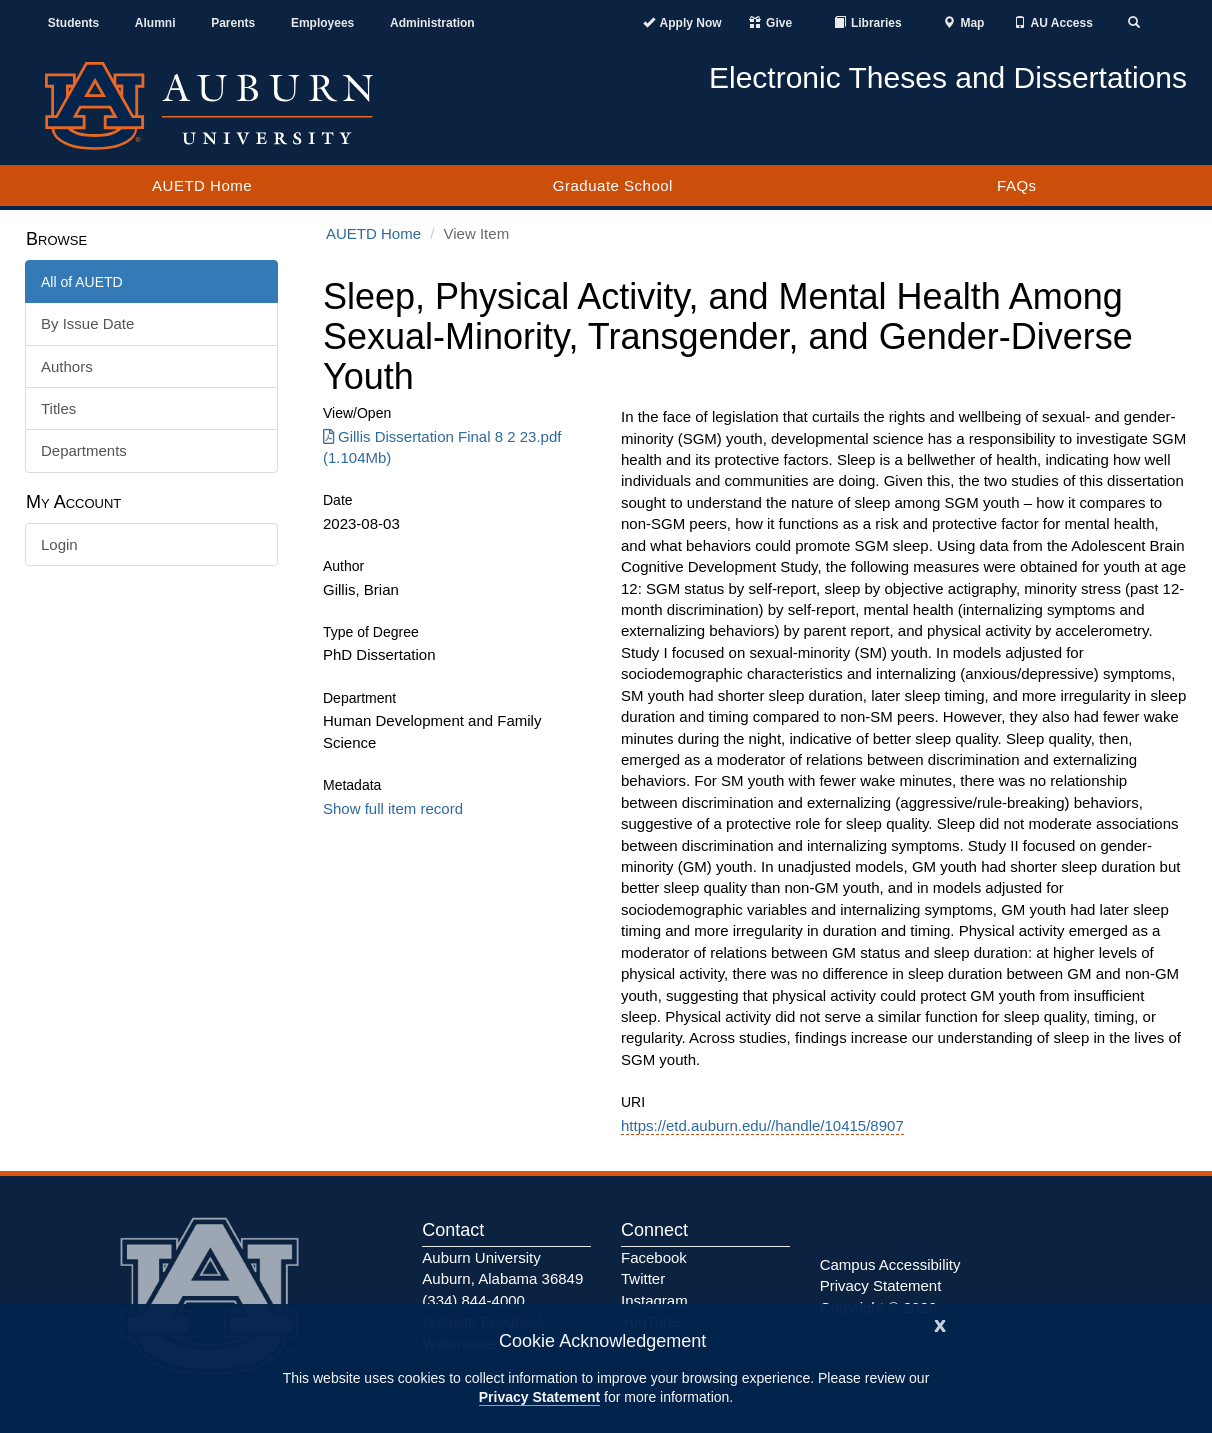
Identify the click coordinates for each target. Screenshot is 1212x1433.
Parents (233, 23)
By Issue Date (87, 323)
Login (59, 544)
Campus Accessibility (890, 1264)
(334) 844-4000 (473, 1300)
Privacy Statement (539, 1397)
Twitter (643, 1278)
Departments (84, 450)
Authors (67, 366)
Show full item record (393, 808)
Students (73, 23)
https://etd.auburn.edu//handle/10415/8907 (762, 1125)
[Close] (940, 1323)
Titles (58, 408)
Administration (432, 23)
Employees (322, 23)
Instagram (654, 1300)
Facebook (654, 1257)
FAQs (1017, 185)
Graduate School (613, 185)
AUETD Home (202, 185)
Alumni (155, 23)
